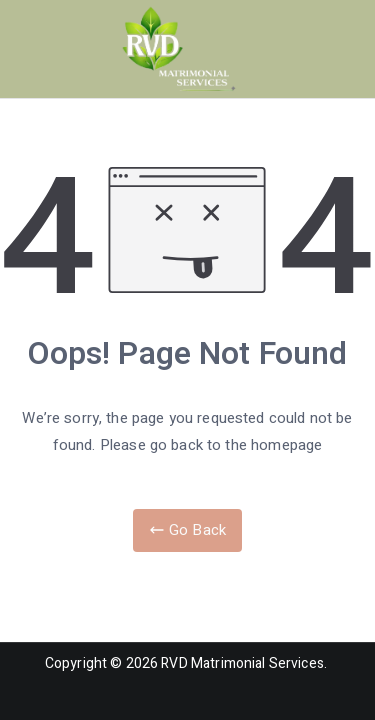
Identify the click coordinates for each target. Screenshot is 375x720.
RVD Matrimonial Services (242, 663)
